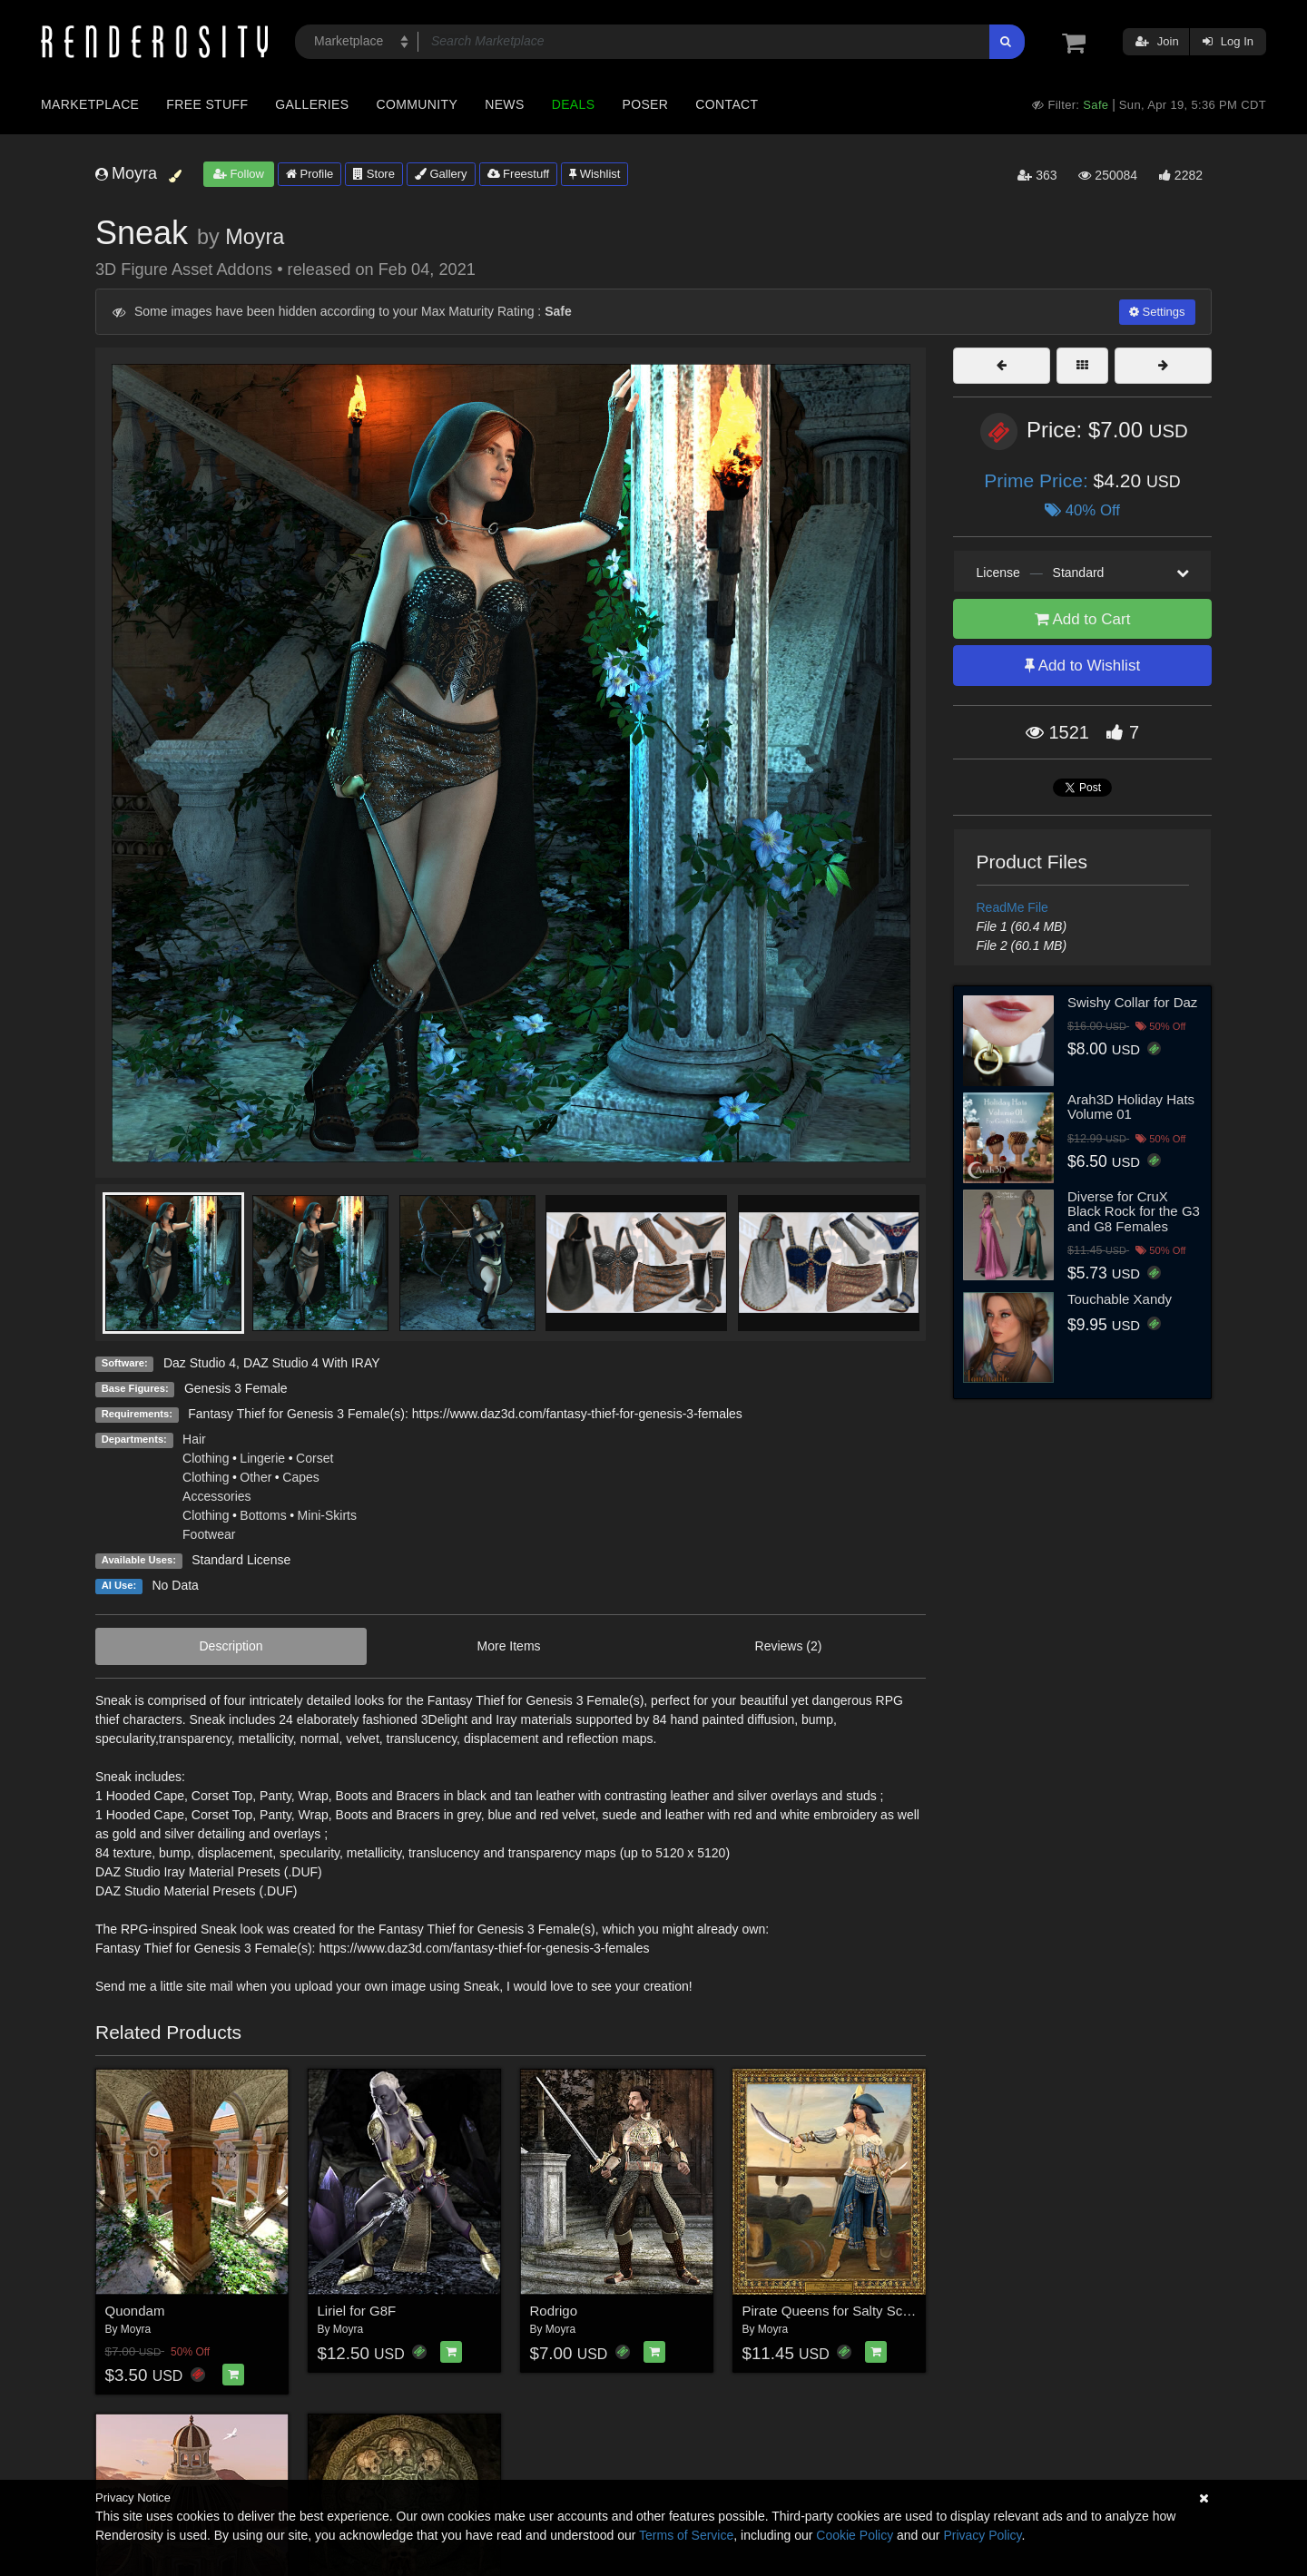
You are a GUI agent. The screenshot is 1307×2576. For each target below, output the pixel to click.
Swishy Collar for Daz (1132, 1002)
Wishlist (594, 174)
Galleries (312, 104)
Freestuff (518, 174)
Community (417, 104)
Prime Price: (1038, 480)
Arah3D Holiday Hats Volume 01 (1130, 1107)
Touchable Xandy (1119, 1299)
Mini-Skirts (327, 1515)
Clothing (205, 1458)
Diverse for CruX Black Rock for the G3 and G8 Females (1133, 1211)
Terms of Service (686, 2535)
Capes (300, 1477)
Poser (645, 104)
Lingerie (262, 1458)
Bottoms (263, 1515)
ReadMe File (1012, 907)
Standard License (241, 1559)
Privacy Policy (982, 2535)
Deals (573, 104)
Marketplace (90, 104)
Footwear (208, 1534)
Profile (309, 174)
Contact (726, 104)
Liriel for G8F (357, 2310)
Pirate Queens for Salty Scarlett (837, 2310)
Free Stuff (207, 104)
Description (231, 1646)
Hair (194, 1439)
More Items (509, 1646)
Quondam (135, 2310)
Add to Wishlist (1082, 665)
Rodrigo (554, 2310)
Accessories (216, 1496)
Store (374, 174)
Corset (314, 1458)
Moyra (254, 237)
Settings (1157, 311)
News (504, 104)
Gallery (441, 174)
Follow (238, 174)
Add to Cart (1083, 619)
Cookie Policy (854, 2535)
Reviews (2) (788, 1646)
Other (255, 1477)
